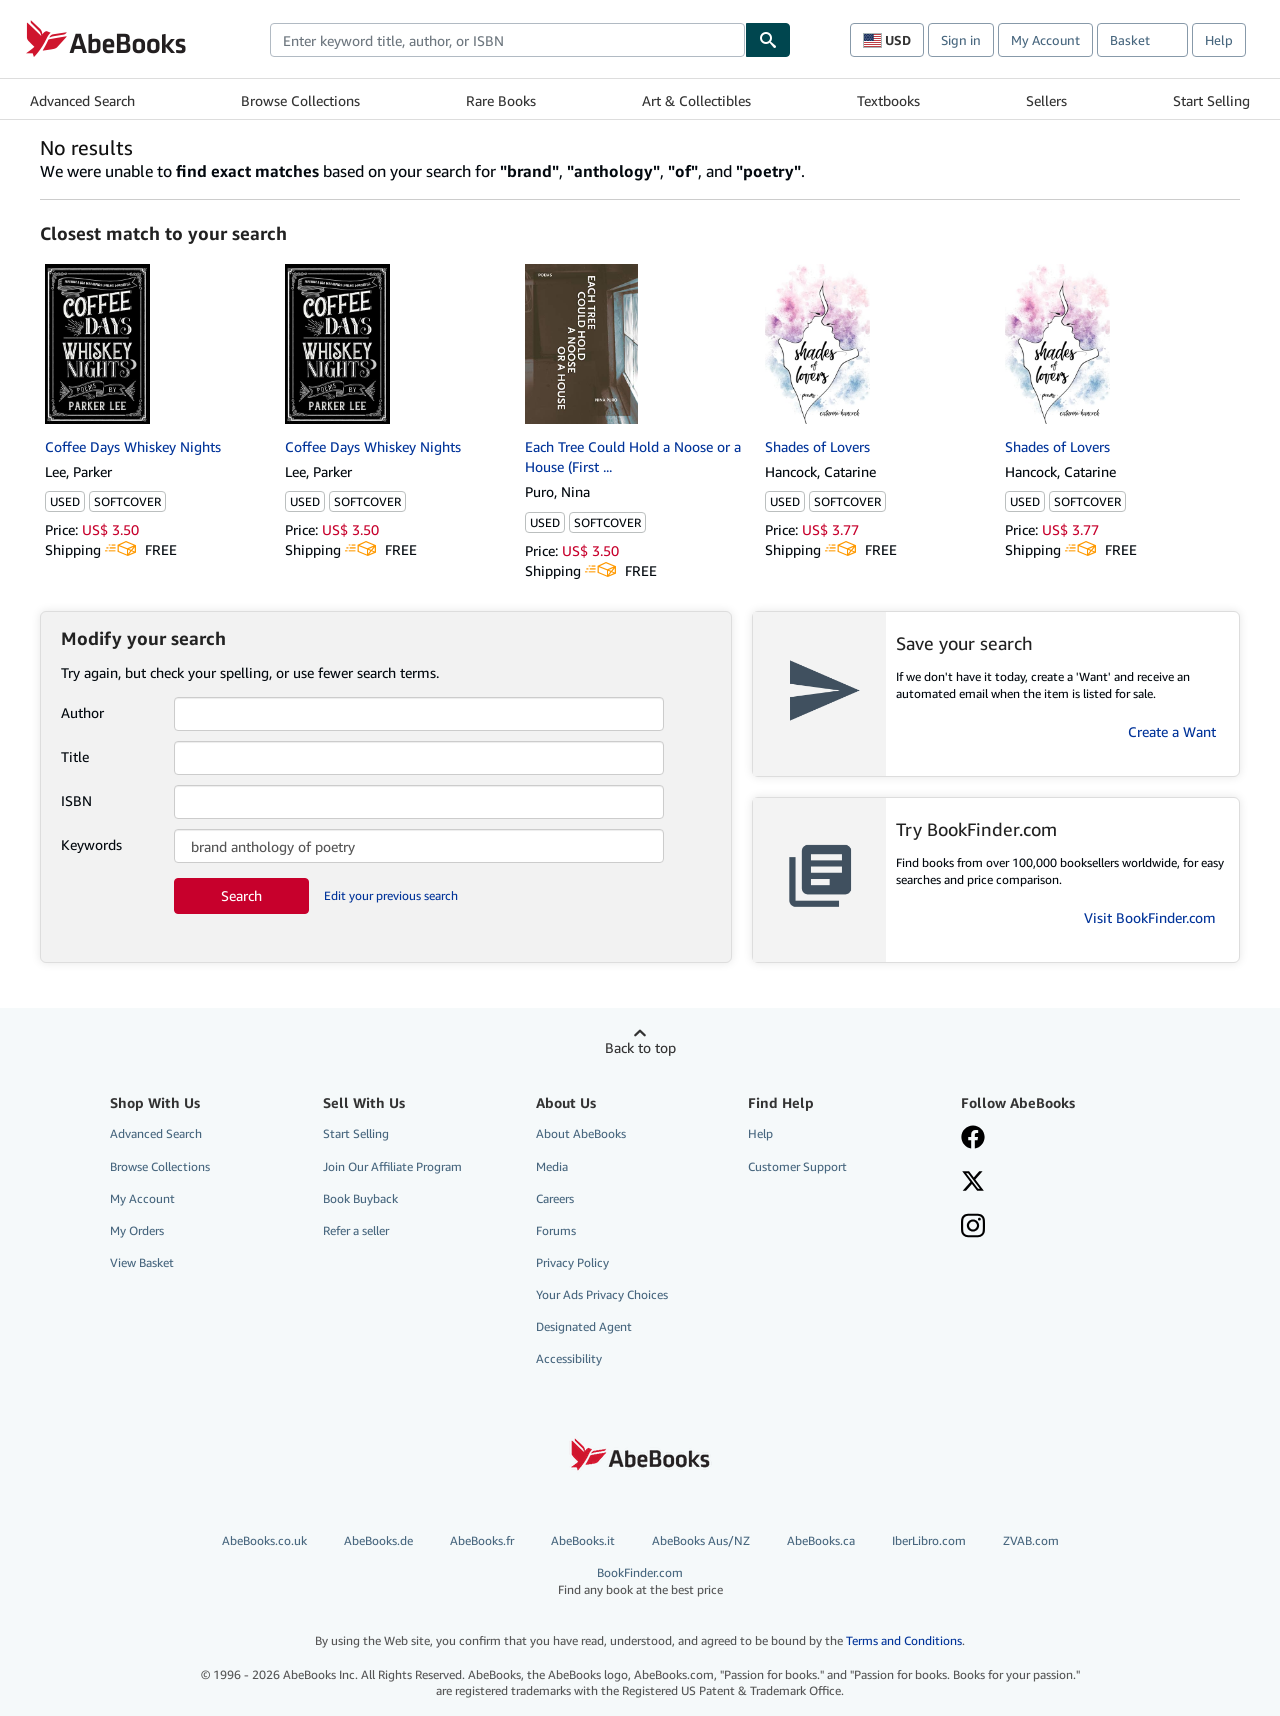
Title (75, 756)
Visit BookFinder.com (1150, 917)
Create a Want (1172, 731)
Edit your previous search (391, 895)
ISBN (76, 800)
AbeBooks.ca (821, 1540)
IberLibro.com (929, 1540)
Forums (556, 1230)
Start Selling (1211, 100)
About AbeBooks (581, 1133)
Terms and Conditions (904, 1640)
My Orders (137, 1230)
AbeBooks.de (378, 1540)
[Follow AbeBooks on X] (973, 1183)
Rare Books (501, 100)
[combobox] (507, 40)
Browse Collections (300, 100)
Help (1219, 40)
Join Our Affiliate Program (392, 1166)
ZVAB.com (1031, 1540)
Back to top (640, 1047)
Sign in (961, 40)
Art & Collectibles (696, 100)
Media (552, 1166)
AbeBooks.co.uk (264, 1540)
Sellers (1046, 100)
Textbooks (888, 100)
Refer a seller (356, 1230)
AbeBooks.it (583, 1540)
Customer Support (797, 1166)
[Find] (768, 40)
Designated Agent (584, 1326)
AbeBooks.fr (482, 1540)
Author (82, 712)
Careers (555, 1198)
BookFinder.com (640, 1581)
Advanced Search (82, 100)
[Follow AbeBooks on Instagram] (973, 1228)
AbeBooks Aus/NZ (701, 1540)
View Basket (142, 1262)
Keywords (91, 844)
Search (241, 895)
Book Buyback (360, 1198)
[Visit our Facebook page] (973, 1139)
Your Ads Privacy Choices (602, 1294)
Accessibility (569, 1358)
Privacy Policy (572, 1262)
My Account (1045, 40)
